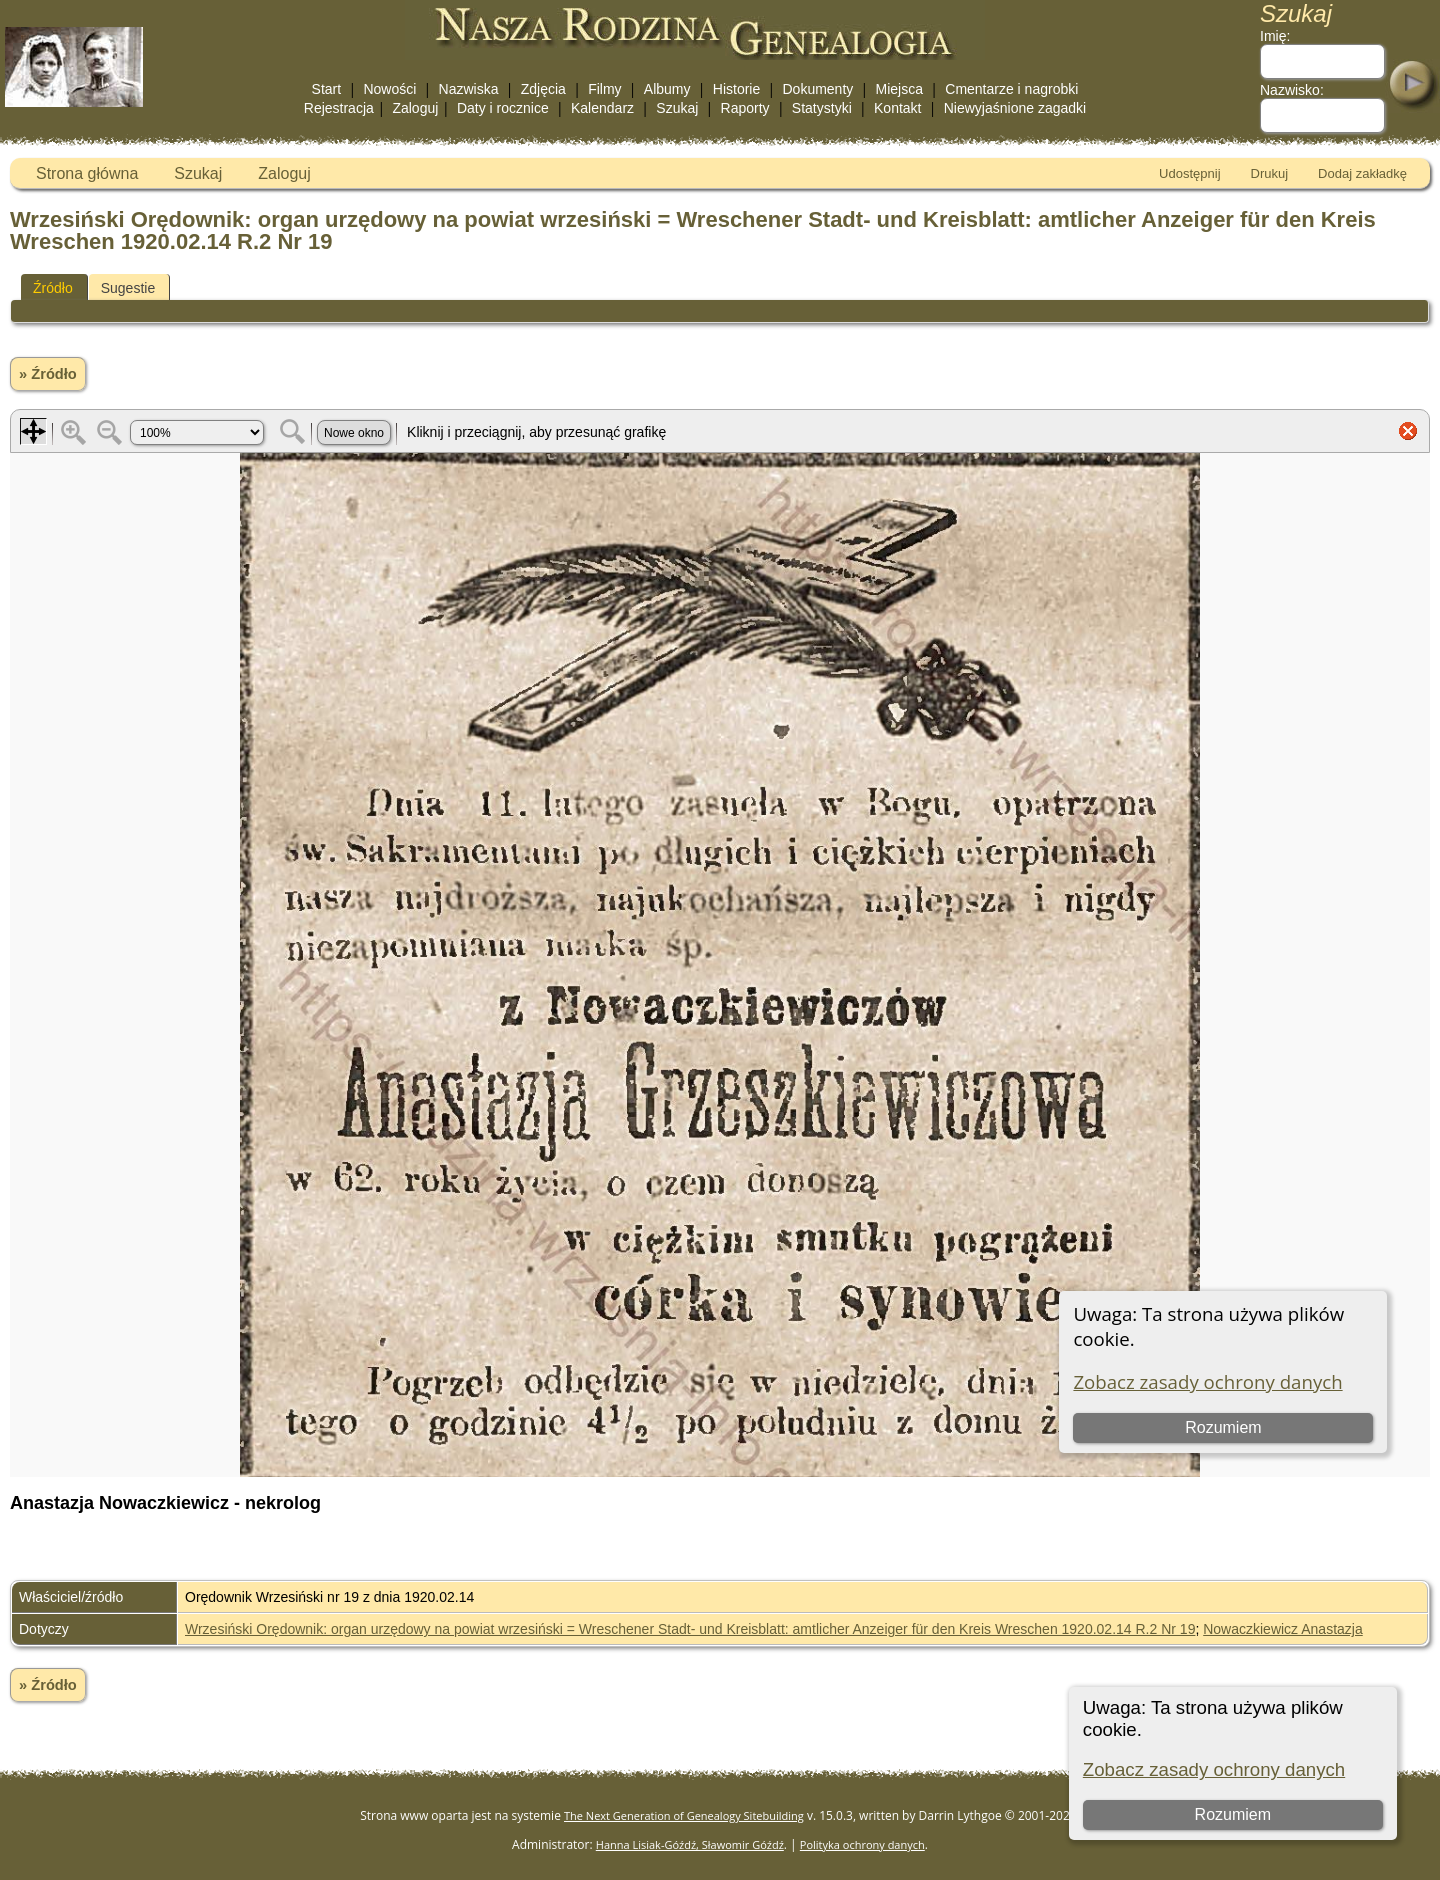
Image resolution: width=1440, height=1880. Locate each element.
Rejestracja (339, 108)
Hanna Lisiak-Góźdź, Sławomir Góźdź (690, 1844)
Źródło (53, 288)
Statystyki (822, 108)
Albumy (667, 89)
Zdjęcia (543, 89)
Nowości (389, 89)
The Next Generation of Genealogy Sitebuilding (684, 1815)
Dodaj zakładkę (1362, 173)
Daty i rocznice (503, 108)
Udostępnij (1189, 173)
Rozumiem (1233, 1814)
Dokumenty (817, 89)
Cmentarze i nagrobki (1011, 89)
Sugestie (128, 288)
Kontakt (897, 108)
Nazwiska (469, 89)
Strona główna (87, 173)
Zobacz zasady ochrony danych (1214, 1769)
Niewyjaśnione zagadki (1015, 108)
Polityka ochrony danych (862, 1844)
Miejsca (899, 89)
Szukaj (677, 108)
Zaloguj (415, 108)
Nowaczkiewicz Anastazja (1283, 1629)
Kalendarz (602, 108)
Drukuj (1270, 173)
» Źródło (48, 374)
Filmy (604, 89)
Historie (736, 89)
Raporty (745, 108)
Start (327, 89)
